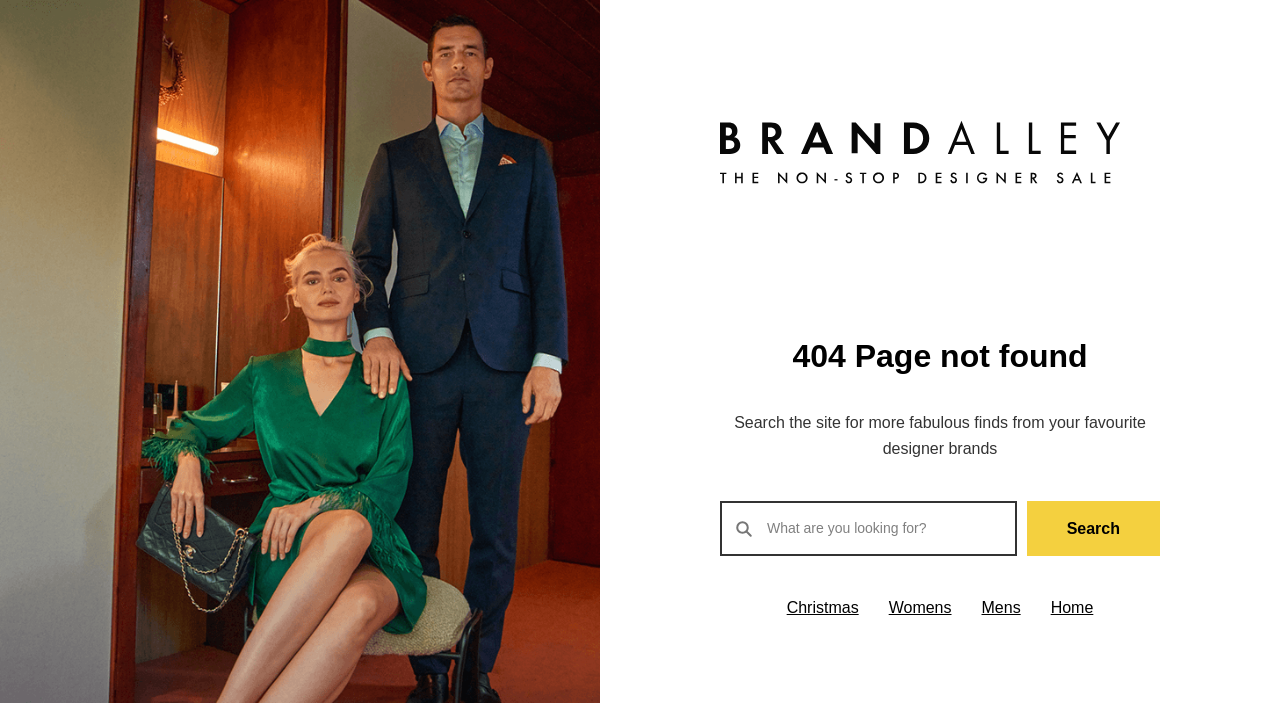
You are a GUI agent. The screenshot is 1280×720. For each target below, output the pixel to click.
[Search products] (868, 528)
